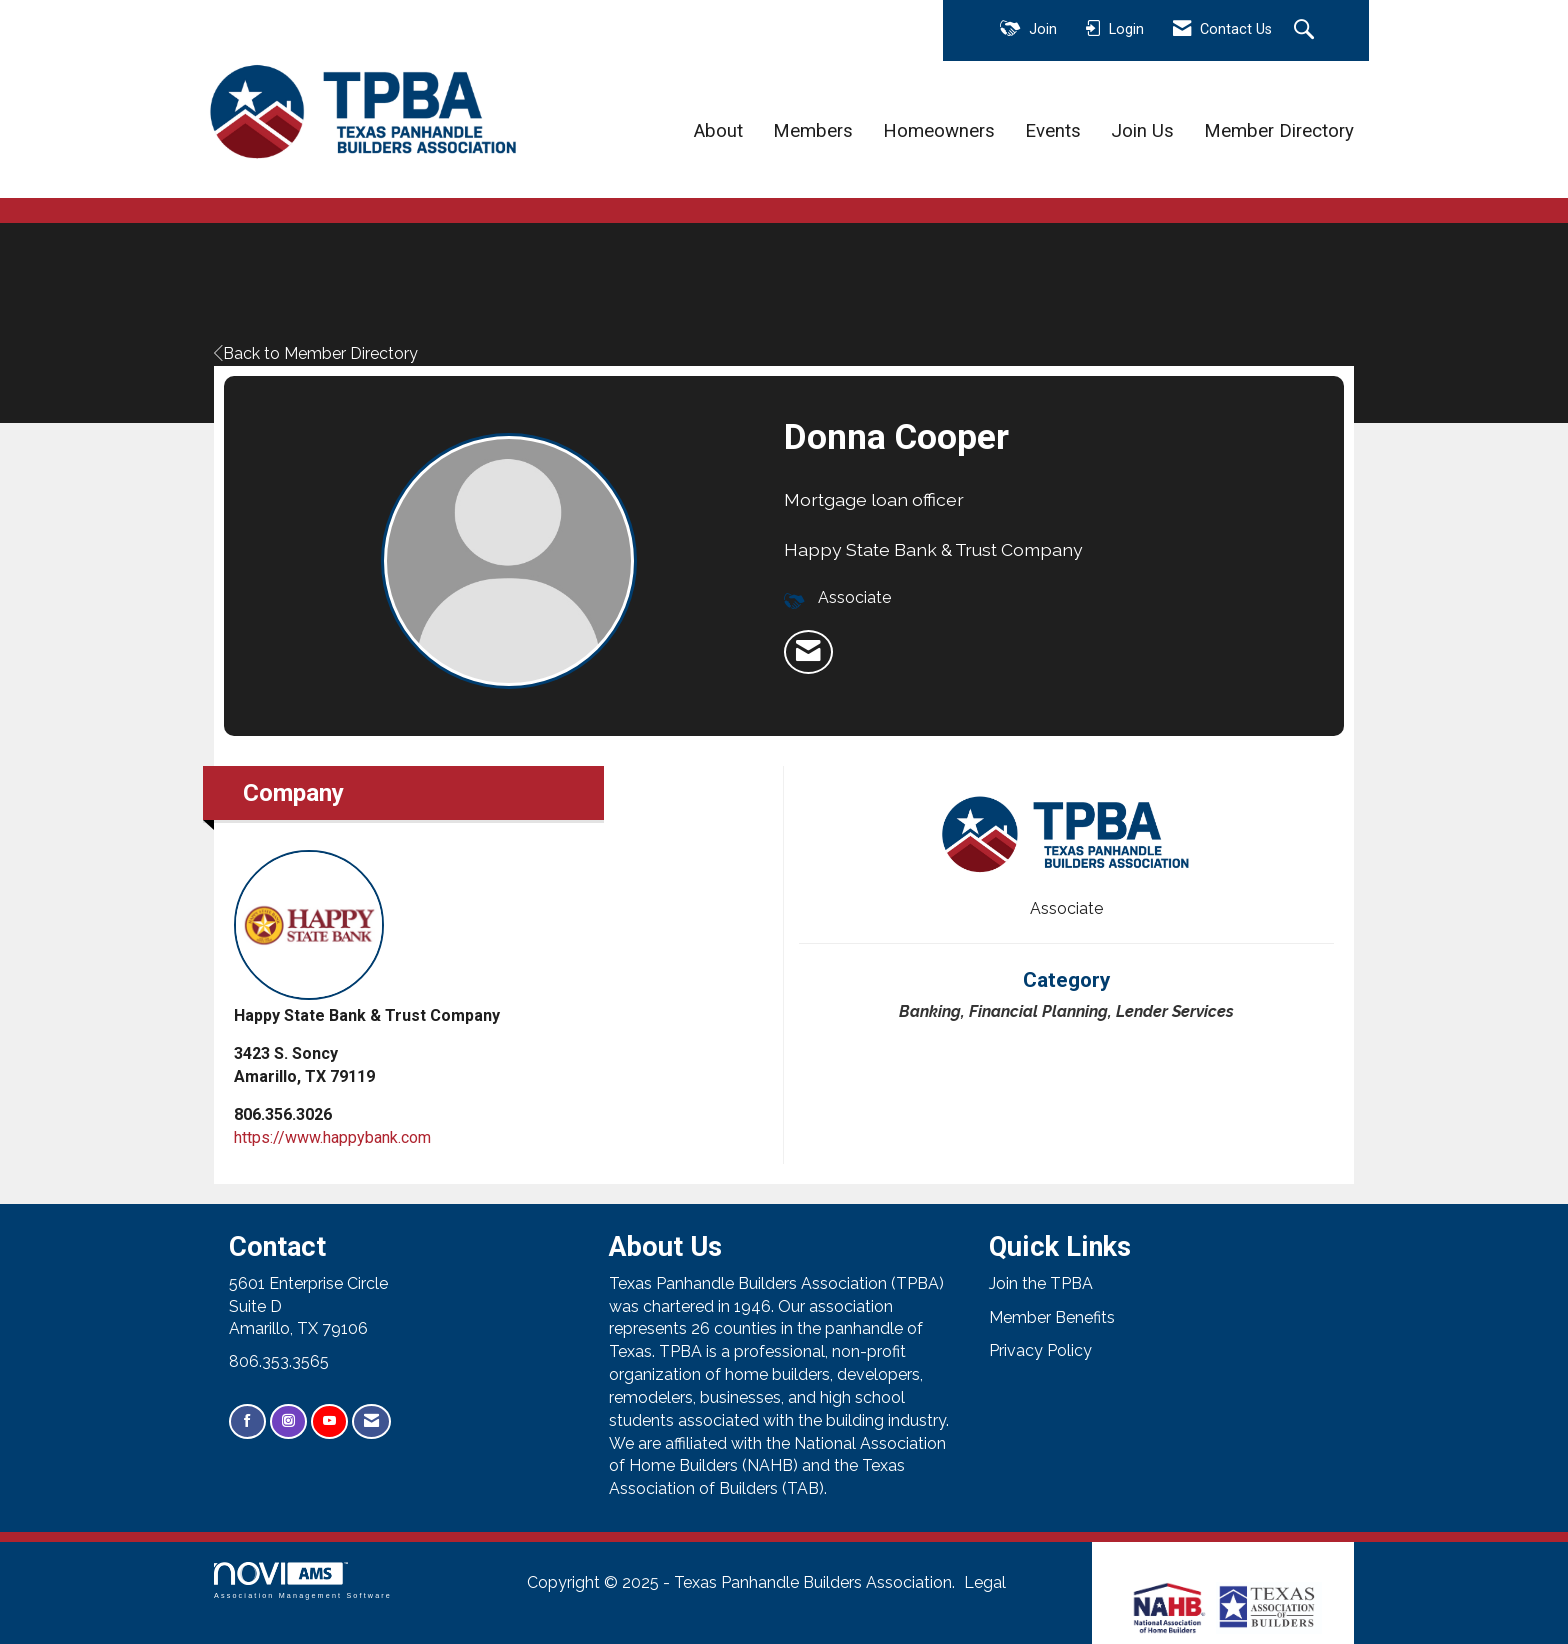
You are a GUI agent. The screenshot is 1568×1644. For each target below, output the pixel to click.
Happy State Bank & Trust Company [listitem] (367, 937)
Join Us (1142, 131)
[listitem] (808, 652)
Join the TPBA (1041, 1283)
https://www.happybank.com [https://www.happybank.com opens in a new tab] (332, 1137)
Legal (985, 1582)
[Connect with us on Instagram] (288, 1421)
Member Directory (1279, 131)
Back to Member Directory (316, 353)
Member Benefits (1052, 1317)
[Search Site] (1306, 31)
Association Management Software (303, 1580)
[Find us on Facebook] (247, 1421)
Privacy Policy (1040, 1350)
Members (813, 131)
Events (1053, 131)
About (718, 131)
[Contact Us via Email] (371, 1421)
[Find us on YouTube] (329, 1421)
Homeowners (939, 131)
